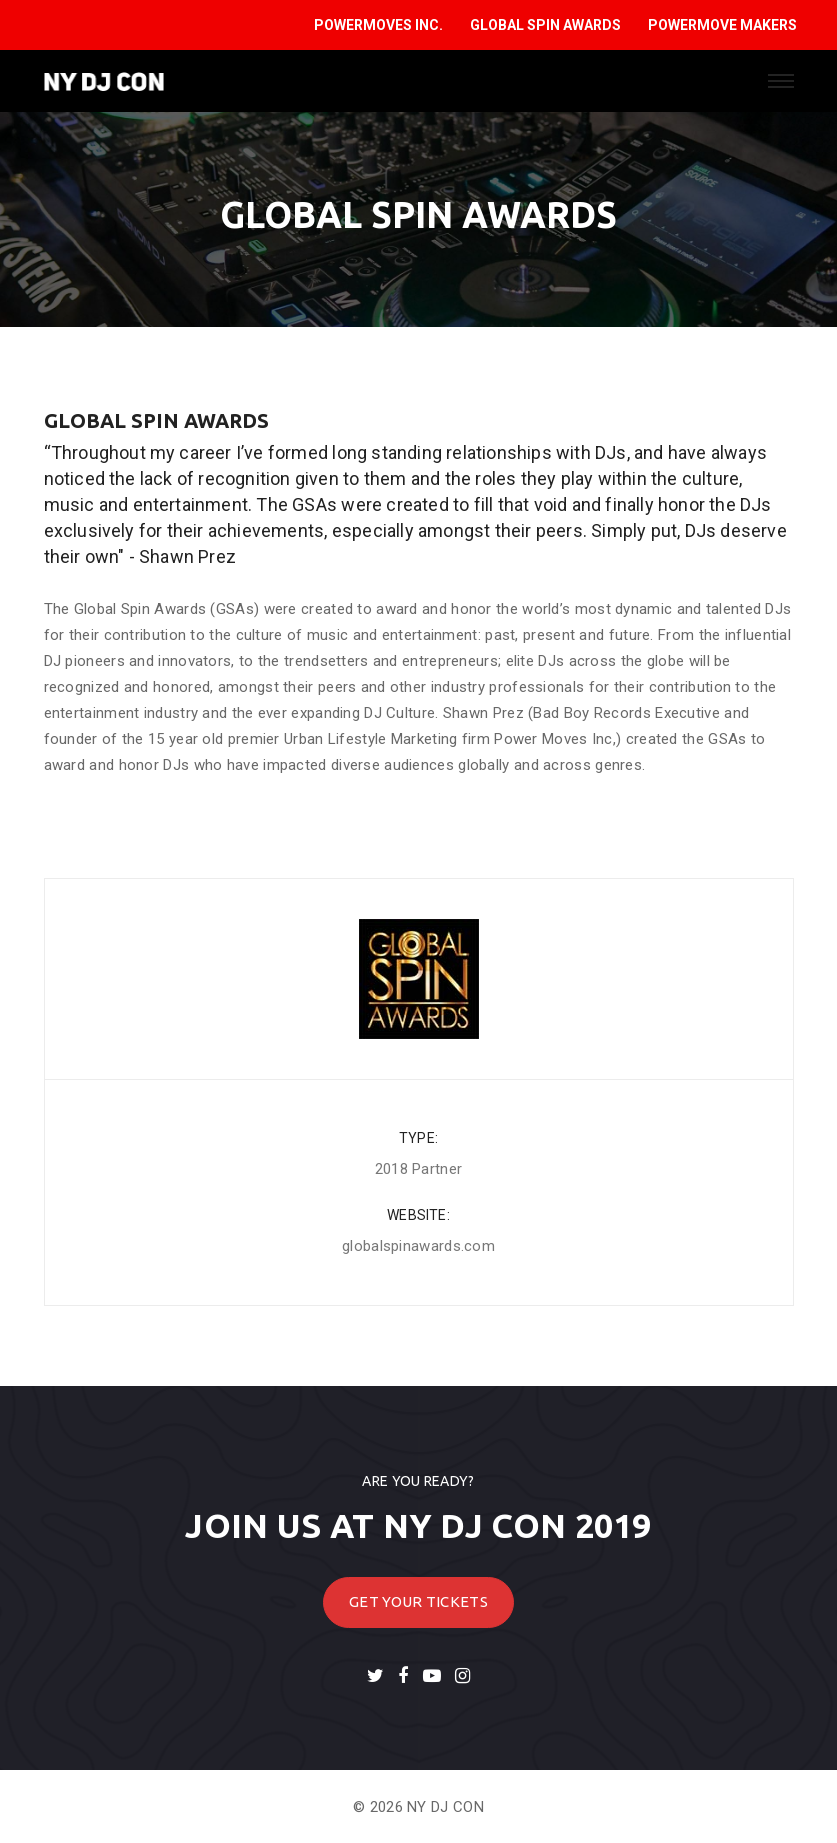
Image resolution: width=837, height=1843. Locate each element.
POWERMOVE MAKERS (722, 25)
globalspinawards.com (418, 1246)
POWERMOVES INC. (378, 25)
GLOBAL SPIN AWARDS (545, 25)
